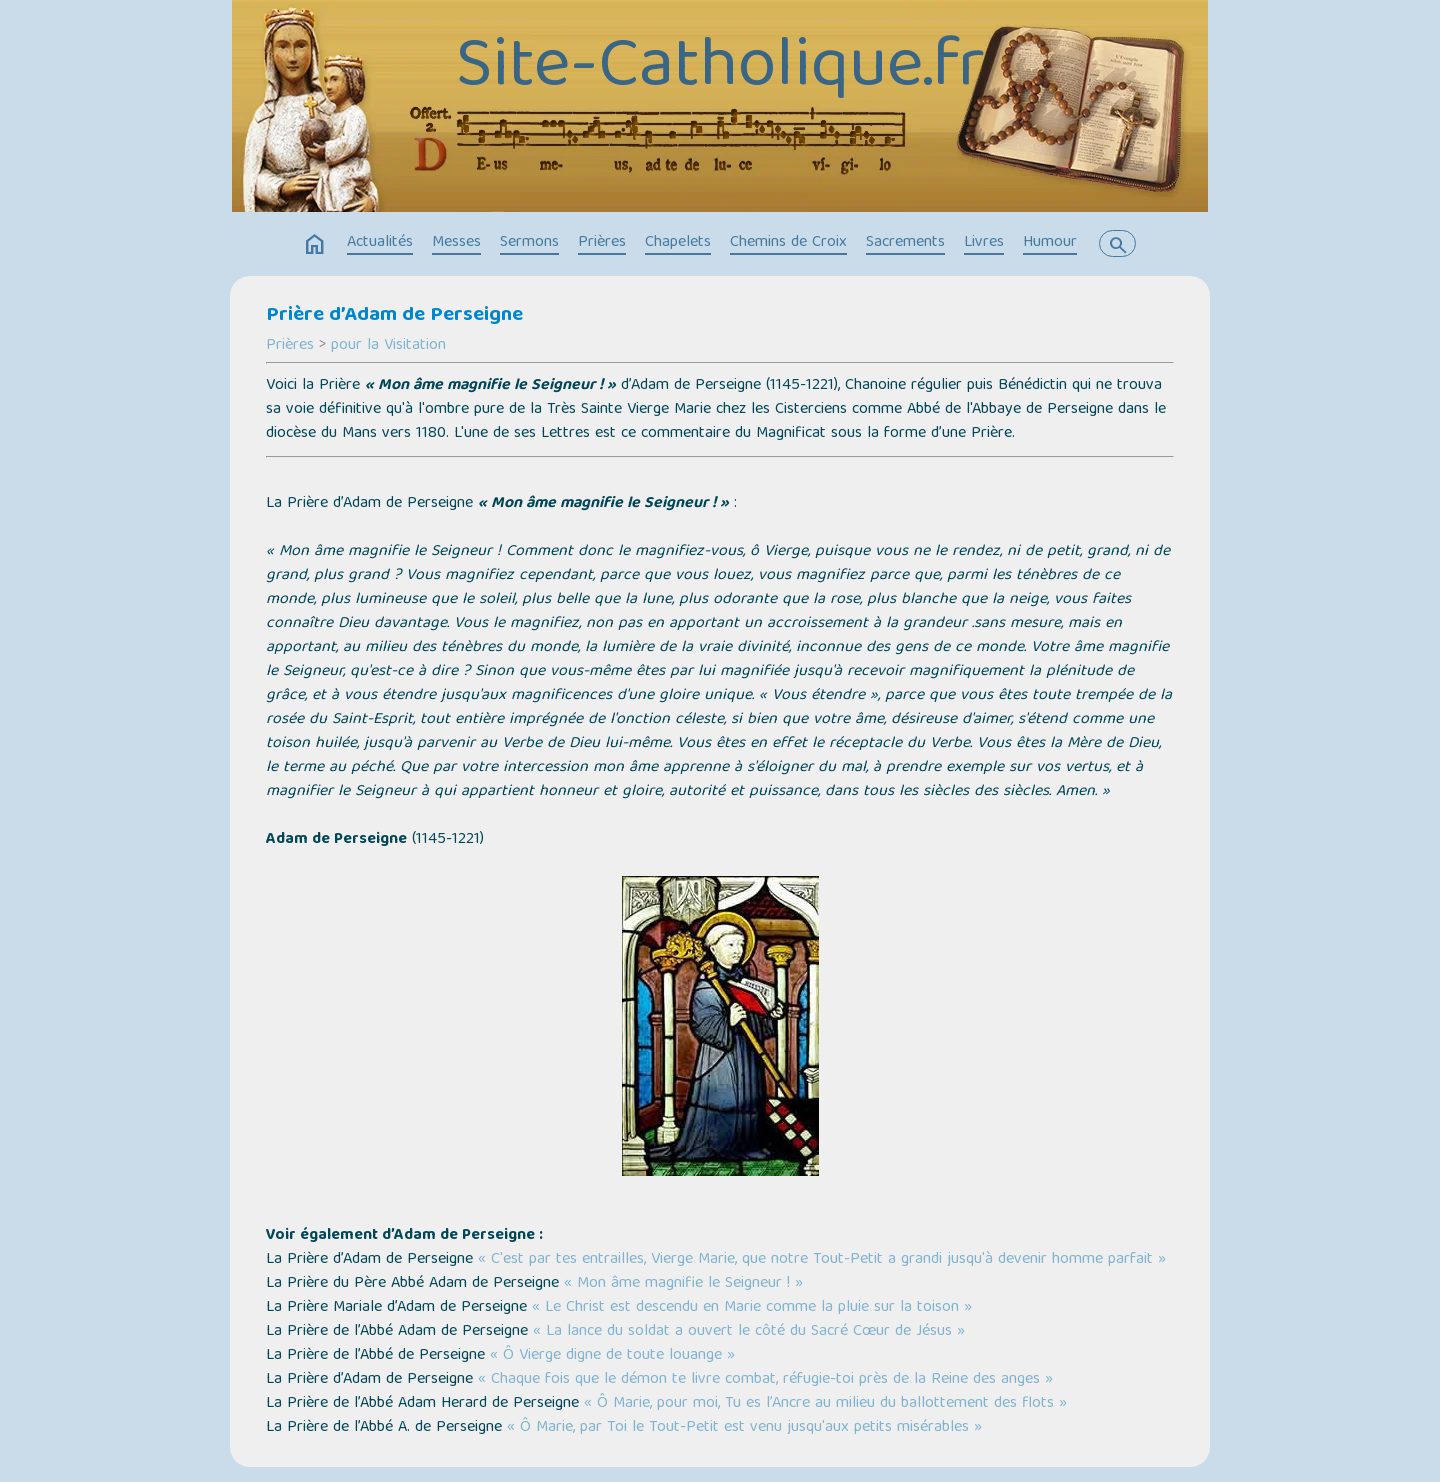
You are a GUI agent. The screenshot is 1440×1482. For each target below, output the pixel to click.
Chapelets (678, 243)
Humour (1050, 243)
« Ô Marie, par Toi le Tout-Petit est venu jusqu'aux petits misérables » (744, 1428)
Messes (456, 243)
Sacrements (905, 243)
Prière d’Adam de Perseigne (394, 316)
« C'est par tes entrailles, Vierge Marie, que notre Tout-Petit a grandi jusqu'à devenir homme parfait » (822, 1260)
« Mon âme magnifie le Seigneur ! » (683, 1284)
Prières (602, 243)
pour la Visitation (388, 346)
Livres (984, 243)
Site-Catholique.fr (720, 70)
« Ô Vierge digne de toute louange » (612, 1356)
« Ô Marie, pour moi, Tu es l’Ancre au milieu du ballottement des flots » (825, 1404)
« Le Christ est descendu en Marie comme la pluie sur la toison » (752, 1308)
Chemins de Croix (788, 243)
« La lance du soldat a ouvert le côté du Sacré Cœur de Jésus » (749, 1332)
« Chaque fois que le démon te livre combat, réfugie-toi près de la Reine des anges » (765, 1380)
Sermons (529, 243)
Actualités (380, 243)
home (315, 245)
